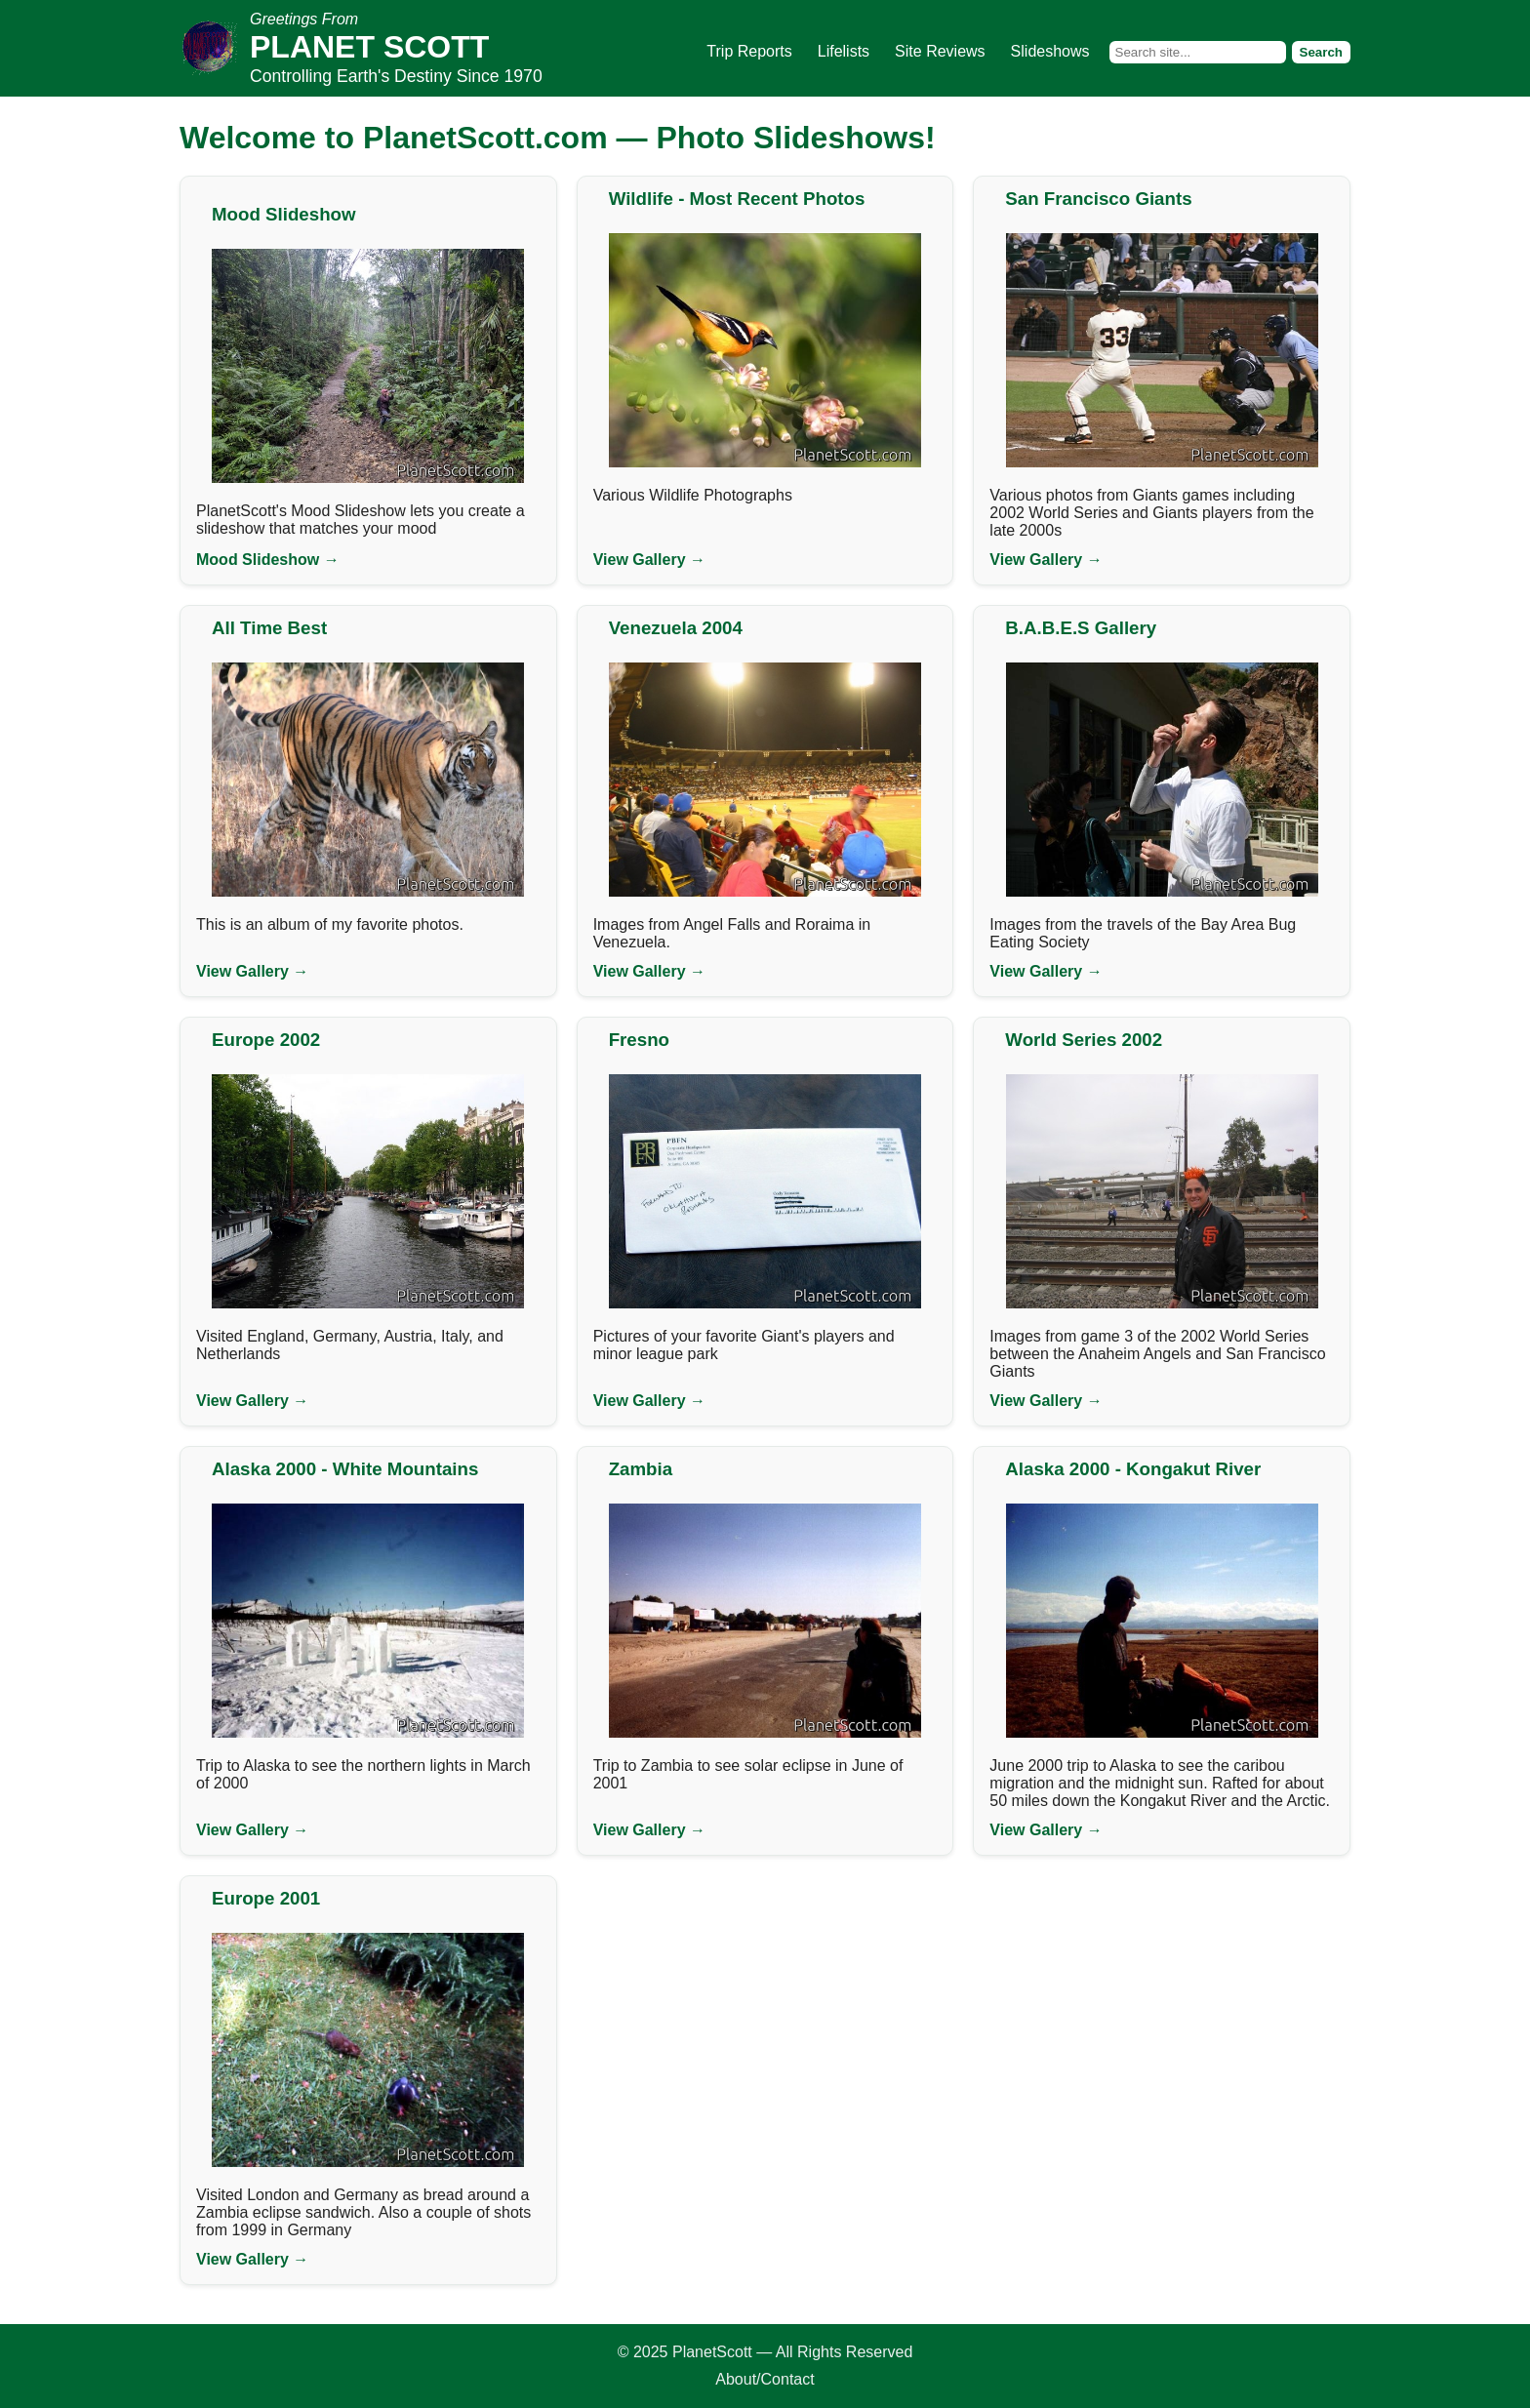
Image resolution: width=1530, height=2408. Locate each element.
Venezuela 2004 (676, 628)
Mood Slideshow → (268, 559)
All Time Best (269, 628)
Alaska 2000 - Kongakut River (1133, 1469)
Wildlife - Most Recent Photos (737, 198)
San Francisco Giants (1098, 198)
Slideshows (1050, 51)
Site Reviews (940, 51)
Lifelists (843, 51)
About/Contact (764, 2379)
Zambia (640, 1469)
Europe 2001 (266, 1898)
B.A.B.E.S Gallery (1080, 628)
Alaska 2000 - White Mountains (345, 1469)
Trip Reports (748, 51)
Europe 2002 (266, 1039)
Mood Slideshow (284, 214)
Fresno (639, 1039)
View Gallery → (649, 559)
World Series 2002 (1083, 1039)
